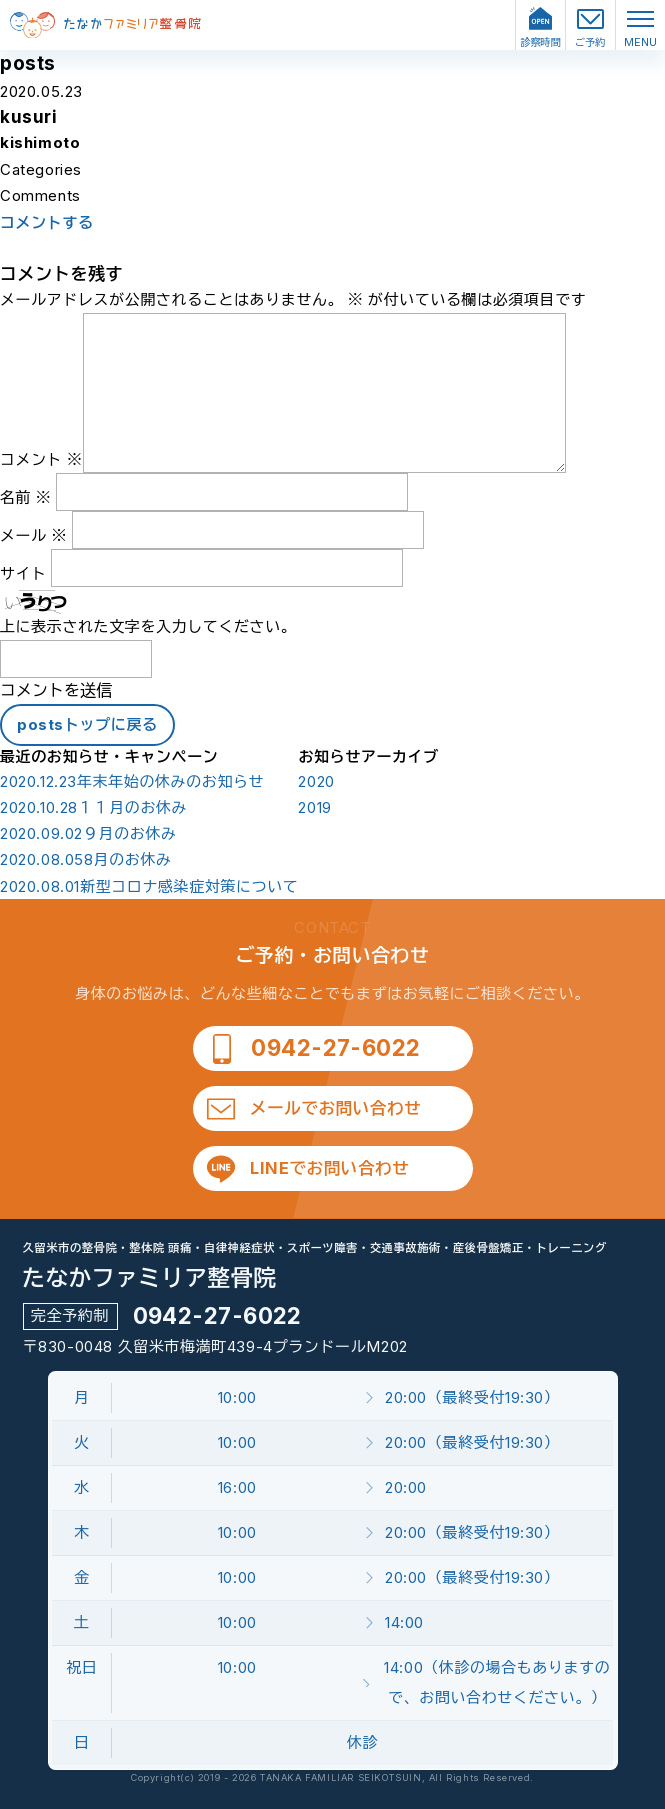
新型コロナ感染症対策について (149, 887)
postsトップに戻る (87, 724)
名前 (25, 497)
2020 (316, 782)
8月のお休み (86, 860)
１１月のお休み (93, 808)
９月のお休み (88, 834)
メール (33, 535)
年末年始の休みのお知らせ (132, 782)
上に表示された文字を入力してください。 (148, 626)
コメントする (47, 223)
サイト (23, 573)
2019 (314, 808)
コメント (41, 459)
